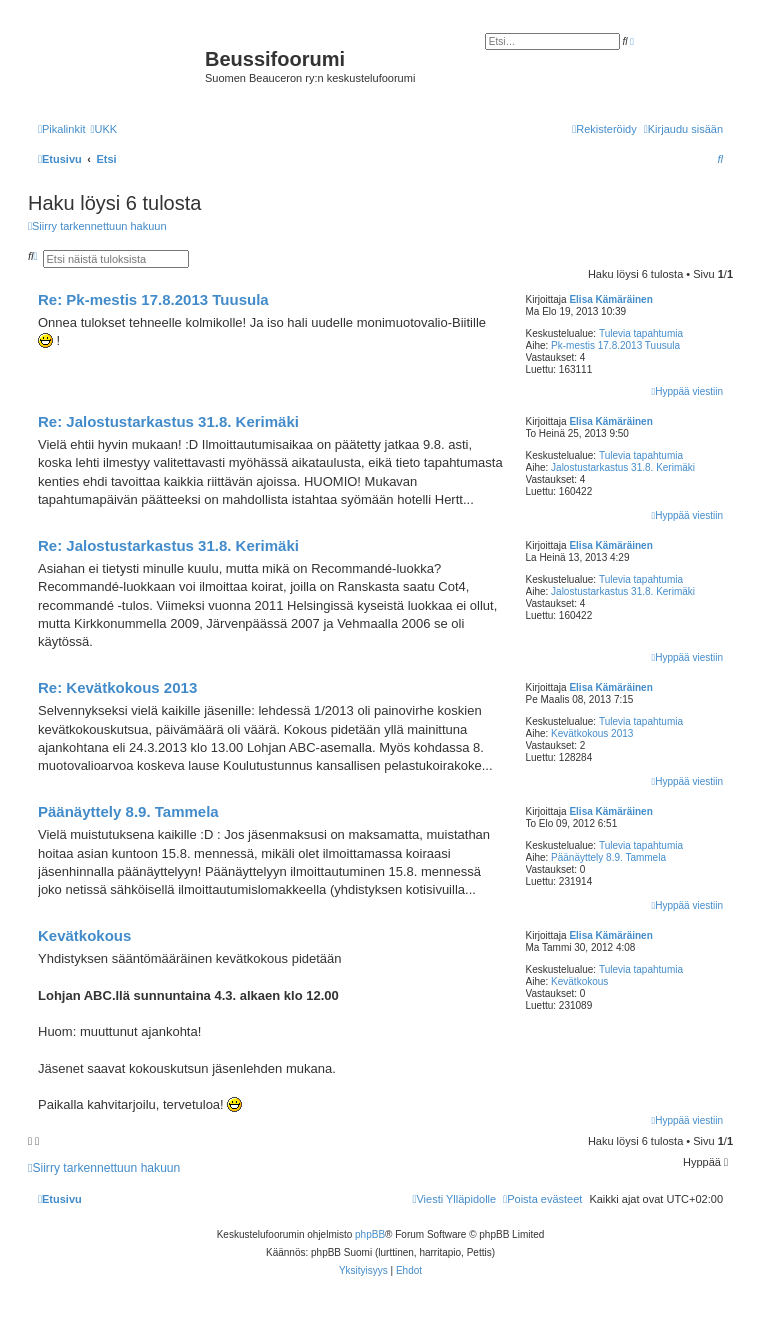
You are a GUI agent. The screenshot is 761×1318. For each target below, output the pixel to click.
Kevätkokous (579, 981)
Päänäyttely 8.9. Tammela (608, 857)
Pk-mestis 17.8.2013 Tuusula (615, 345)
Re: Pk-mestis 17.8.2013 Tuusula (153, 299)
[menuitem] (103, 129)
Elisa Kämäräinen (610, 299)
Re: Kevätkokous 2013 (117, 687)
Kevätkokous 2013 (592, 733)
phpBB (370, 1234)
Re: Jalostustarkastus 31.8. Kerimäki (168, 421)
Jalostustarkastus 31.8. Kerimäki (623, 467)
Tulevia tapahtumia (641, 333)
